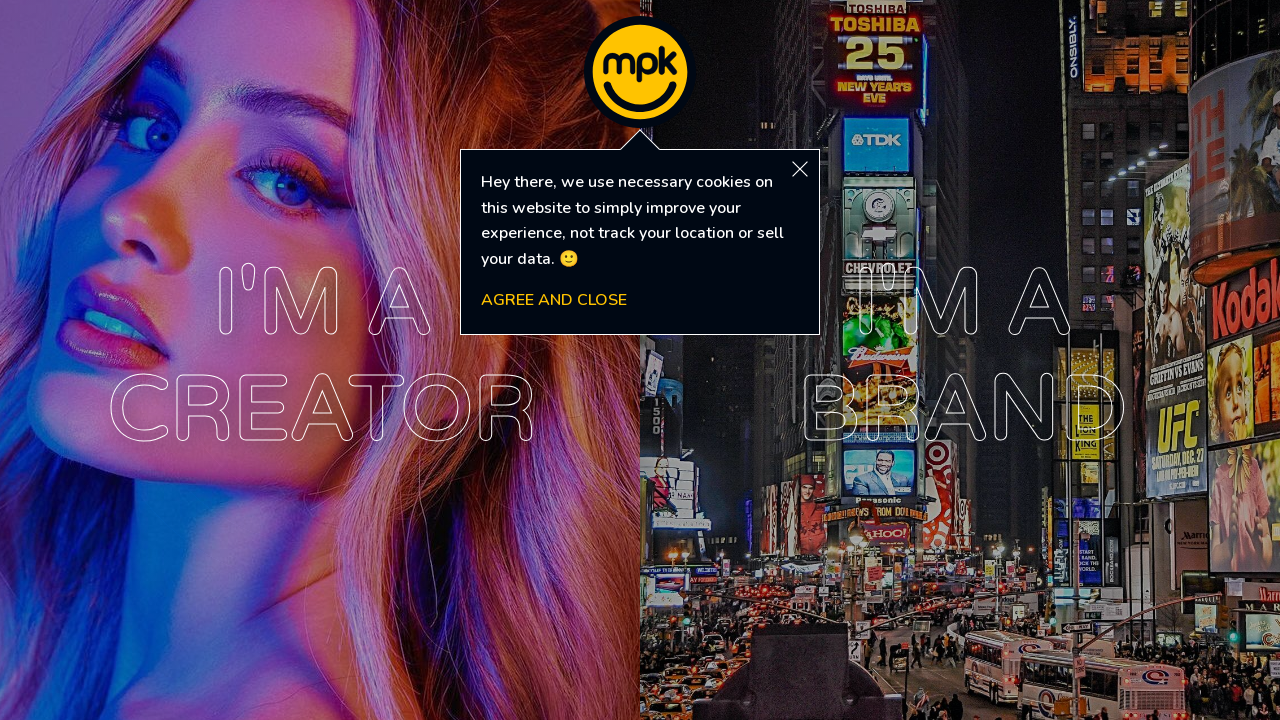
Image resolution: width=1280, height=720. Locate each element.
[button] (800, 169)
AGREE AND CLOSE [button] (554, 300)
